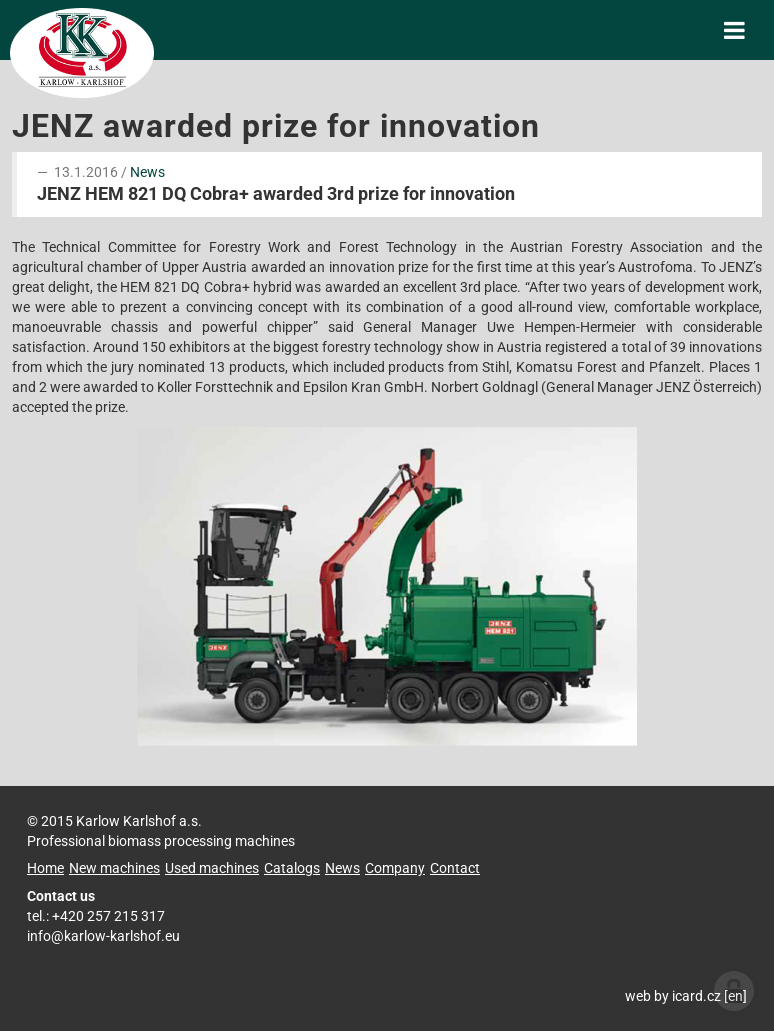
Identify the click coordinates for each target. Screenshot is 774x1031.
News (147, 172)
